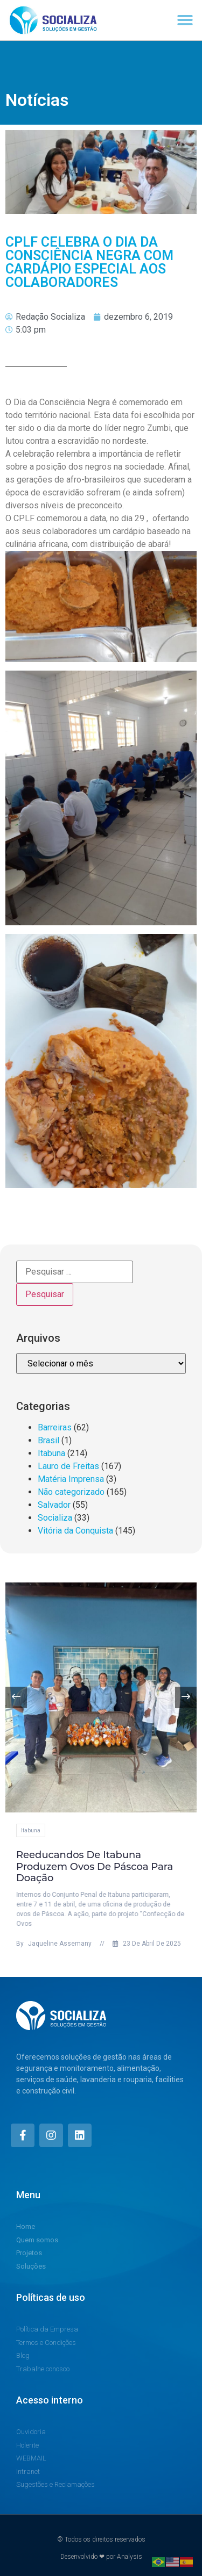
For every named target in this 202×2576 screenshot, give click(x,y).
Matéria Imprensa (71, 1479)
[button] (185, 20)
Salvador (54, 1505)
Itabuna (51, 1453)
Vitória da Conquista (75, 1531)
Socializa (55, 1518)
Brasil (48, 1440)
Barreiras (55, 1427)
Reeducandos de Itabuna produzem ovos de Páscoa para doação (107, 1866)
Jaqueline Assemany (66, 1943)
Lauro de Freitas (68, 1466)
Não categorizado (71, 1492)
